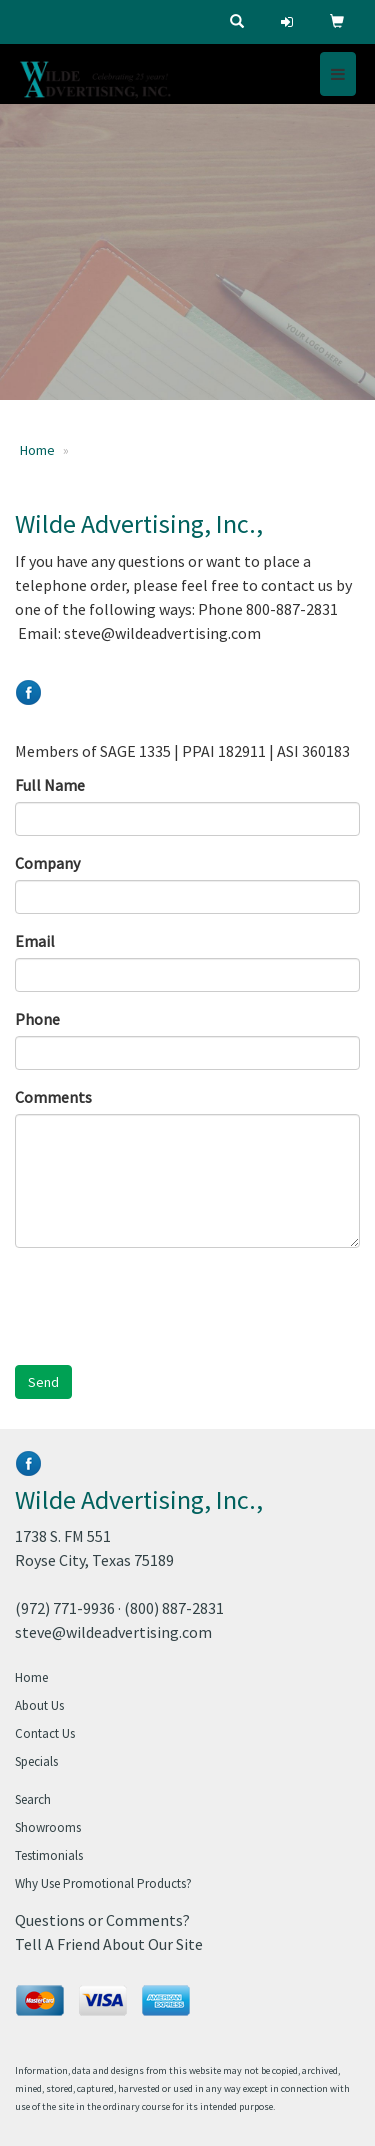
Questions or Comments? (102, 1920)
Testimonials (49, 1855)
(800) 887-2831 (174, 1608)
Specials (36, 1761)
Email (35, 941)
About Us (39, 1705)
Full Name (50, 785)
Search (33, 1799)
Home (37, 450)
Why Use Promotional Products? (103, 1883)
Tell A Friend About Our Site (109, 1944)
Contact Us (45, 1733)
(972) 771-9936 (65, 1608)
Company (47, 863)
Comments (53, 1097)
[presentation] (167, 1302)
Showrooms (48, 1827)
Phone (37, 1019)
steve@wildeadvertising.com (113, 1632)
